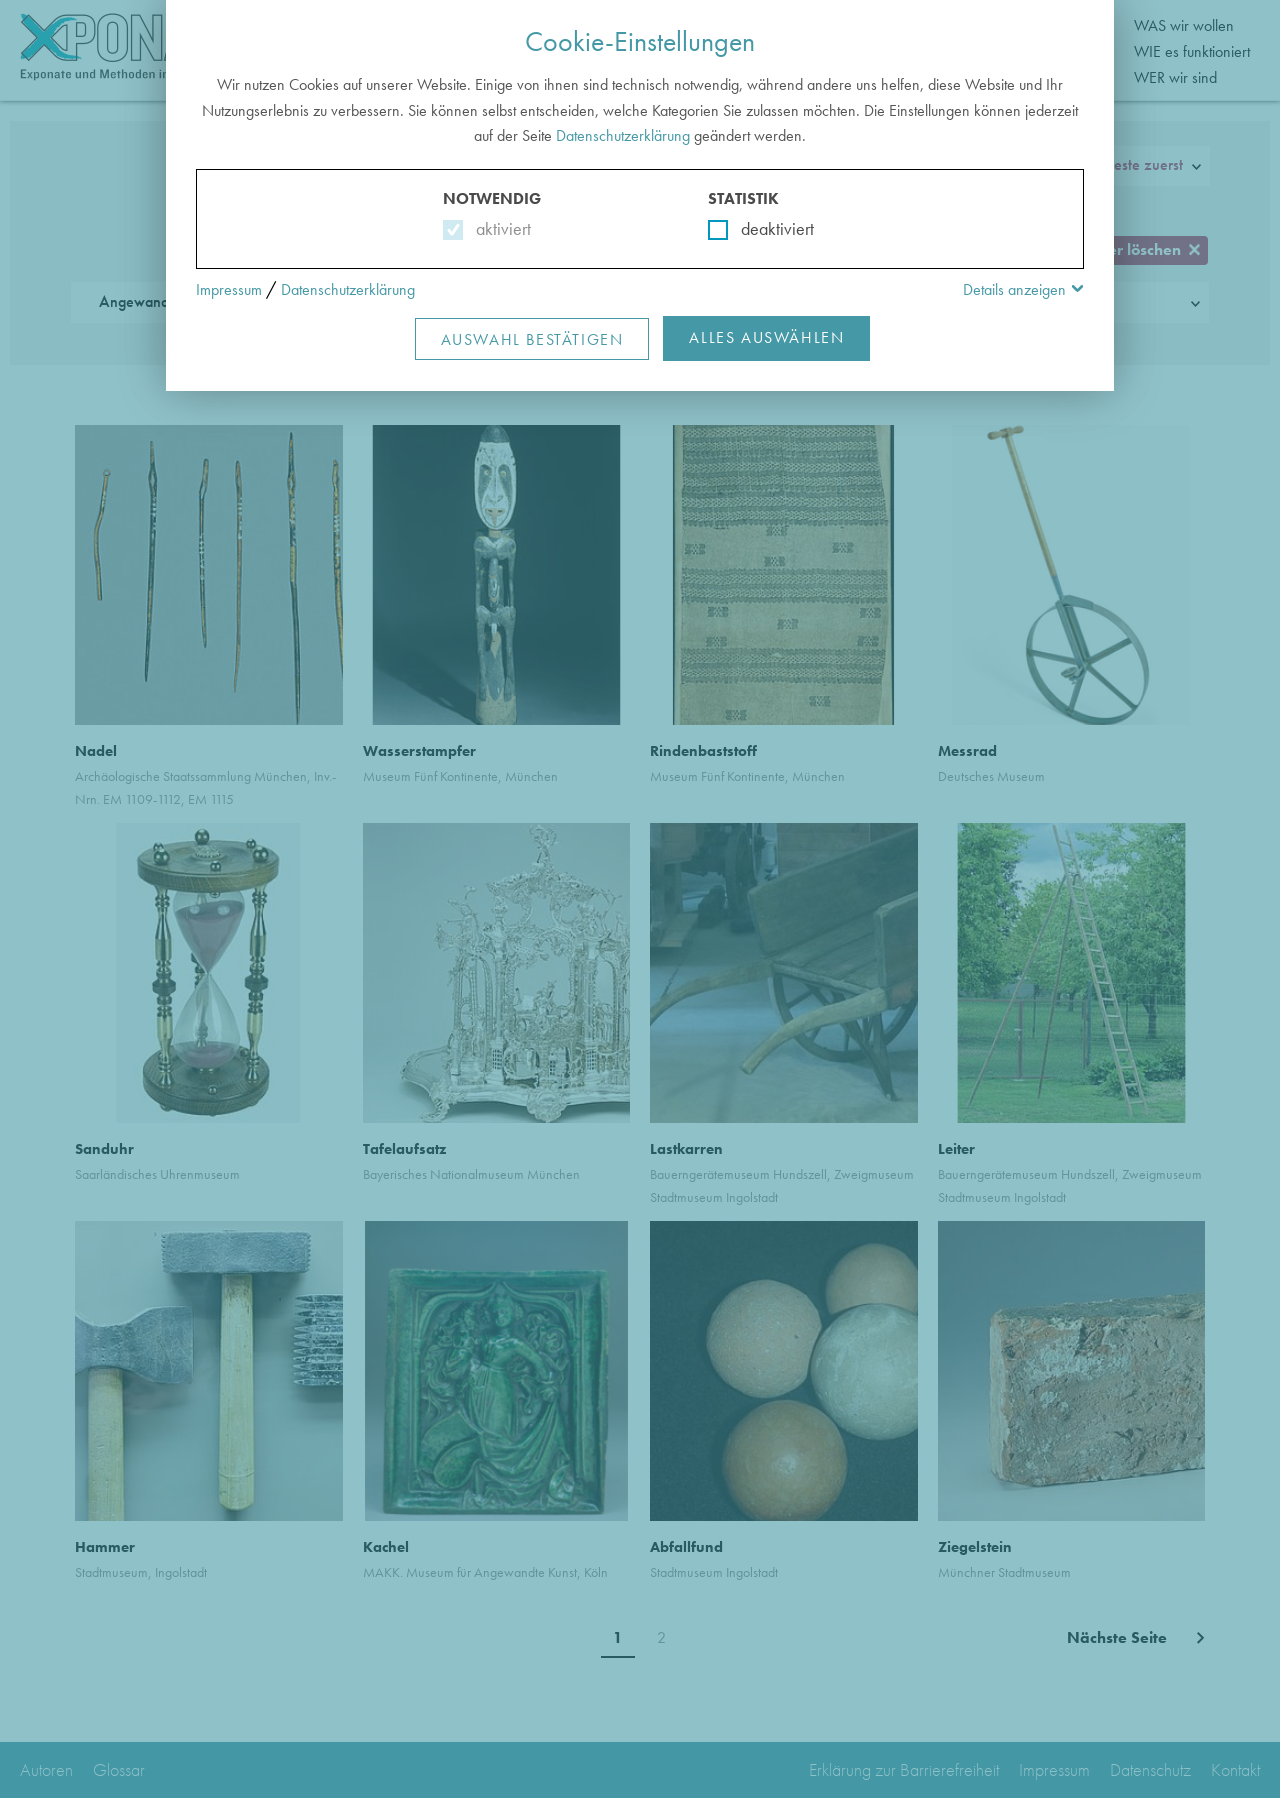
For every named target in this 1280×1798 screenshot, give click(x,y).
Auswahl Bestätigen (532, 339)
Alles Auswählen (766, 337)
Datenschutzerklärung (623, 135)
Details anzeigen (1014, 289)
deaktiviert (764, 228)
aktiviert (499, 228)
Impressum (229, 289)
